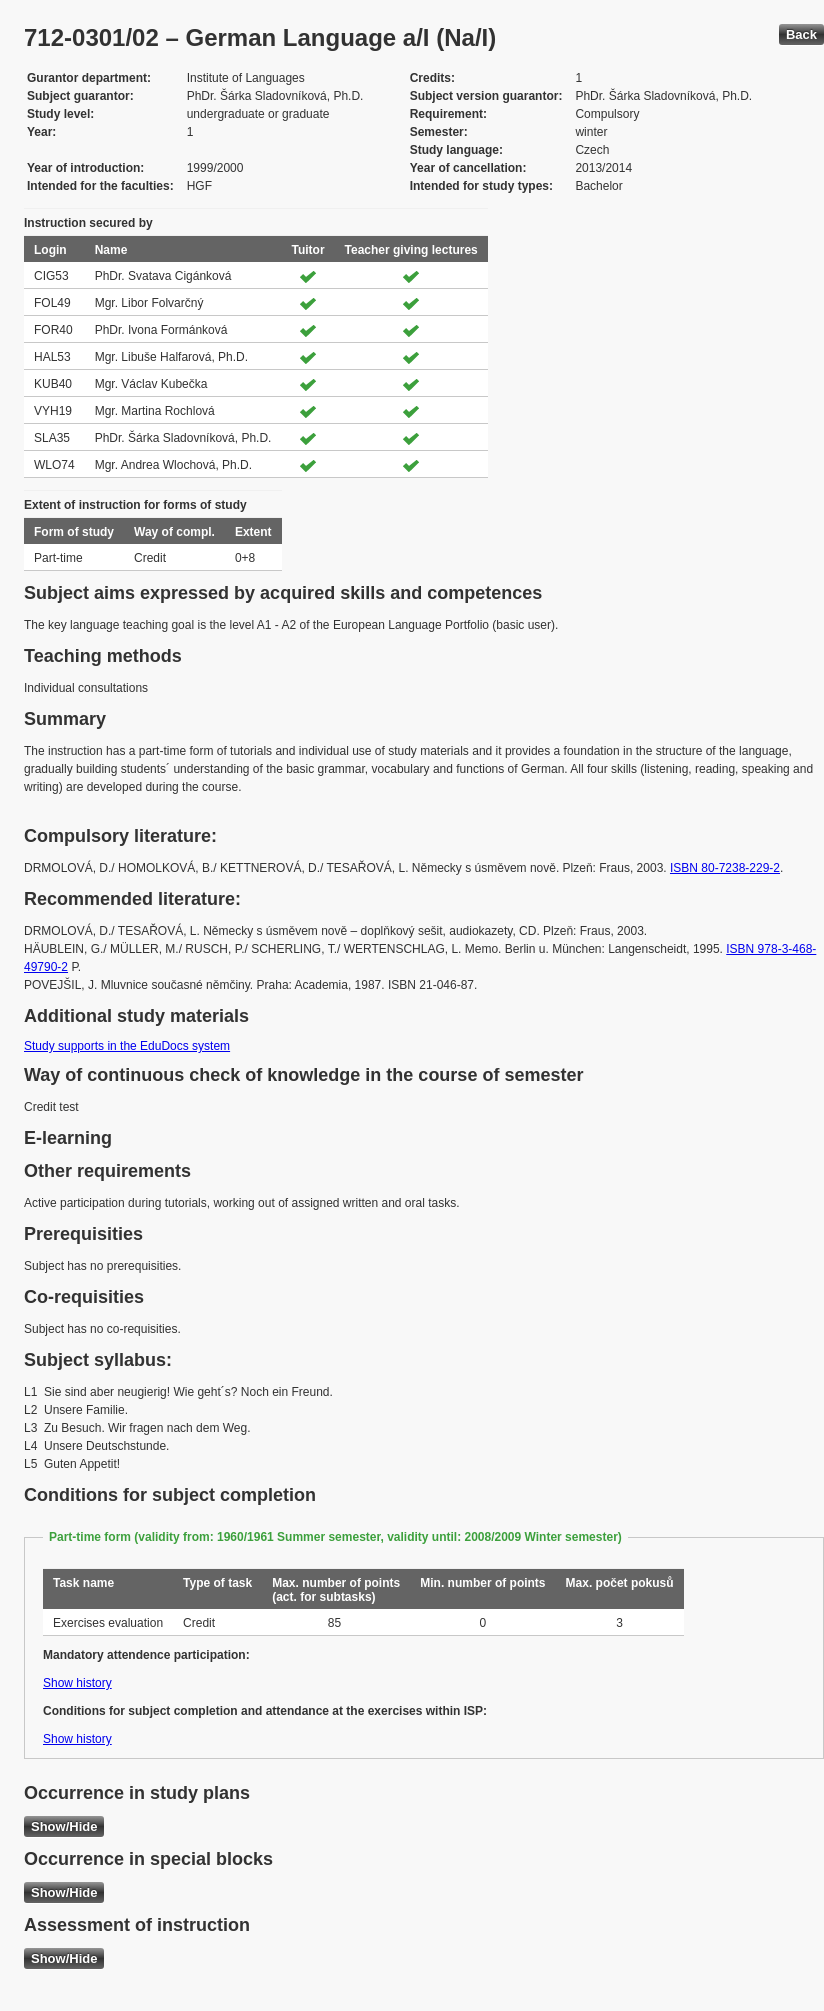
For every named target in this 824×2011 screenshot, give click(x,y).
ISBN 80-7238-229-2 (725, 868)
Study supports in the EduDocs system (127, 1046)
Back (801, 34)
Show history (77, 1683)
